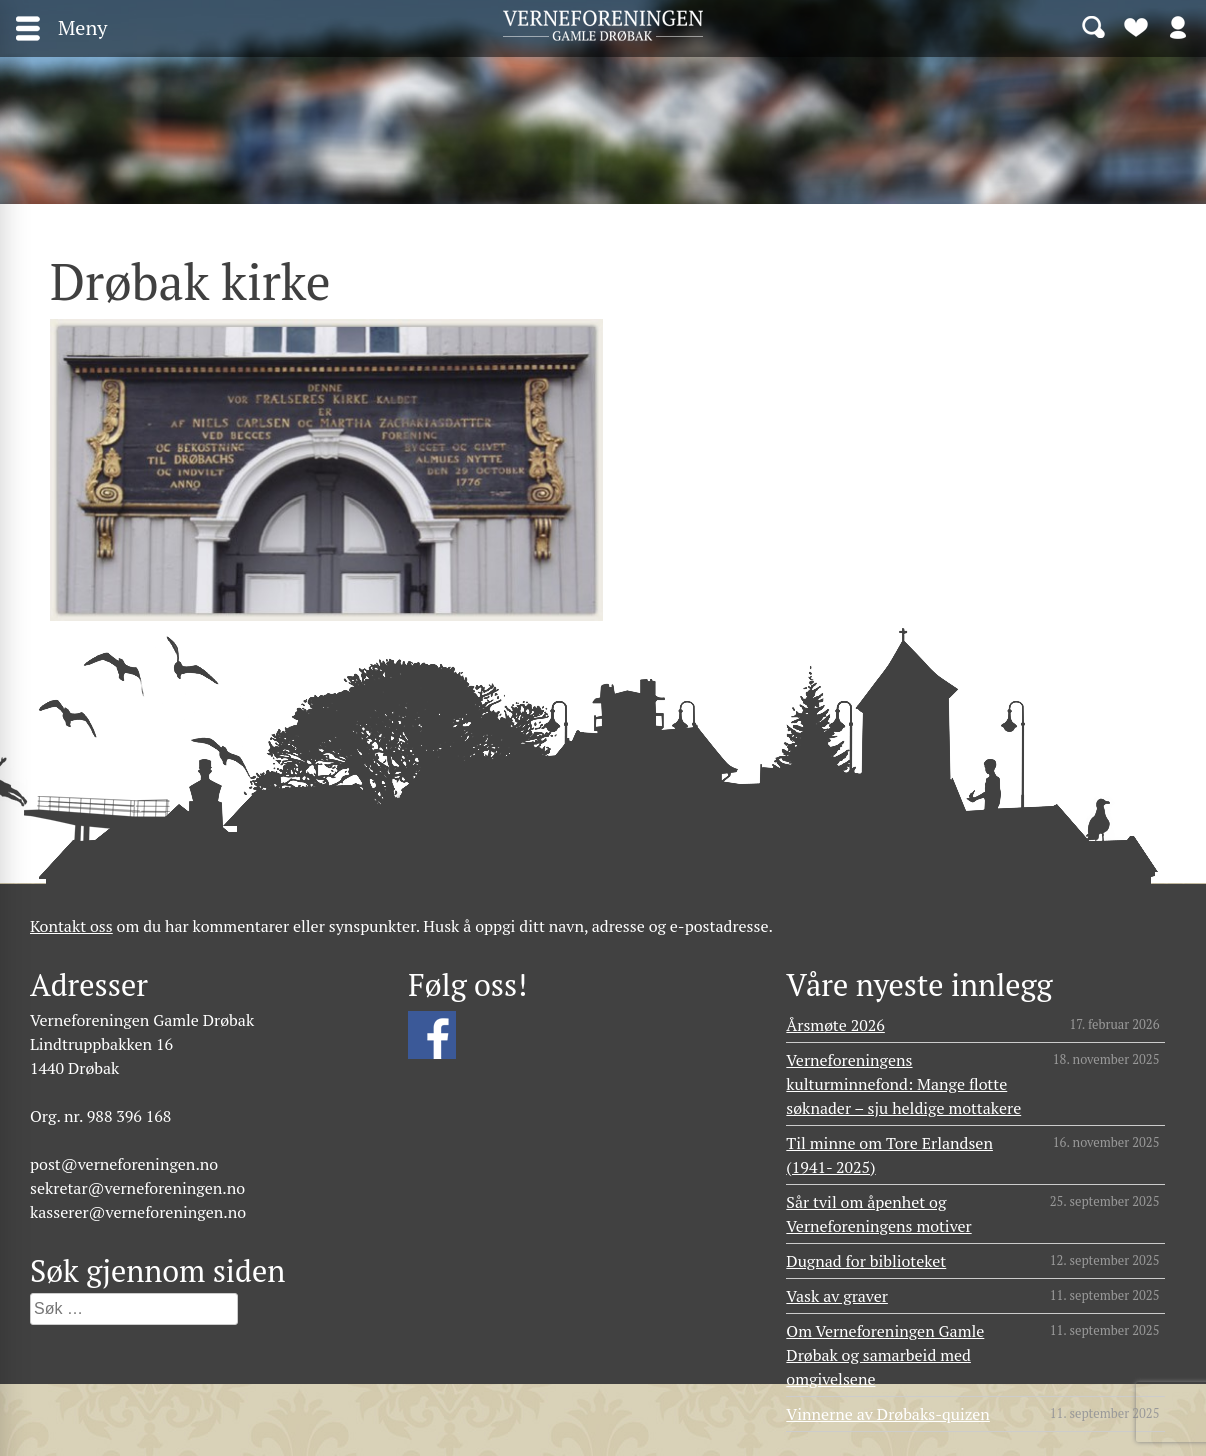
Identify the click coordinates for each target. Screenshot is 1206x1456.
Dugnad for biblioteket (866, 1261)
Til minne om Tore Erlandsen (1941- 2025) (889, 1155)
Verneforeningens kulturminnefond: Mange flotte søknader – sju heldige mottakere (903, 1084)
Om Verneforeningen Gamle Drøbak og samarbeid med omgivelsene (885, 1355)
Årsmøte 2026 (835, 1025)
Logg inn (1178, 26)
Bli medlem (1136, 26)
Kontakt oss (71, 926)
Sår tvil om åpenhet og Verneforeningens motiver (878, 1214)
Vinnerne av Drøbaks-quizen (888, 1414)
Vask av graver (837, 1296)
